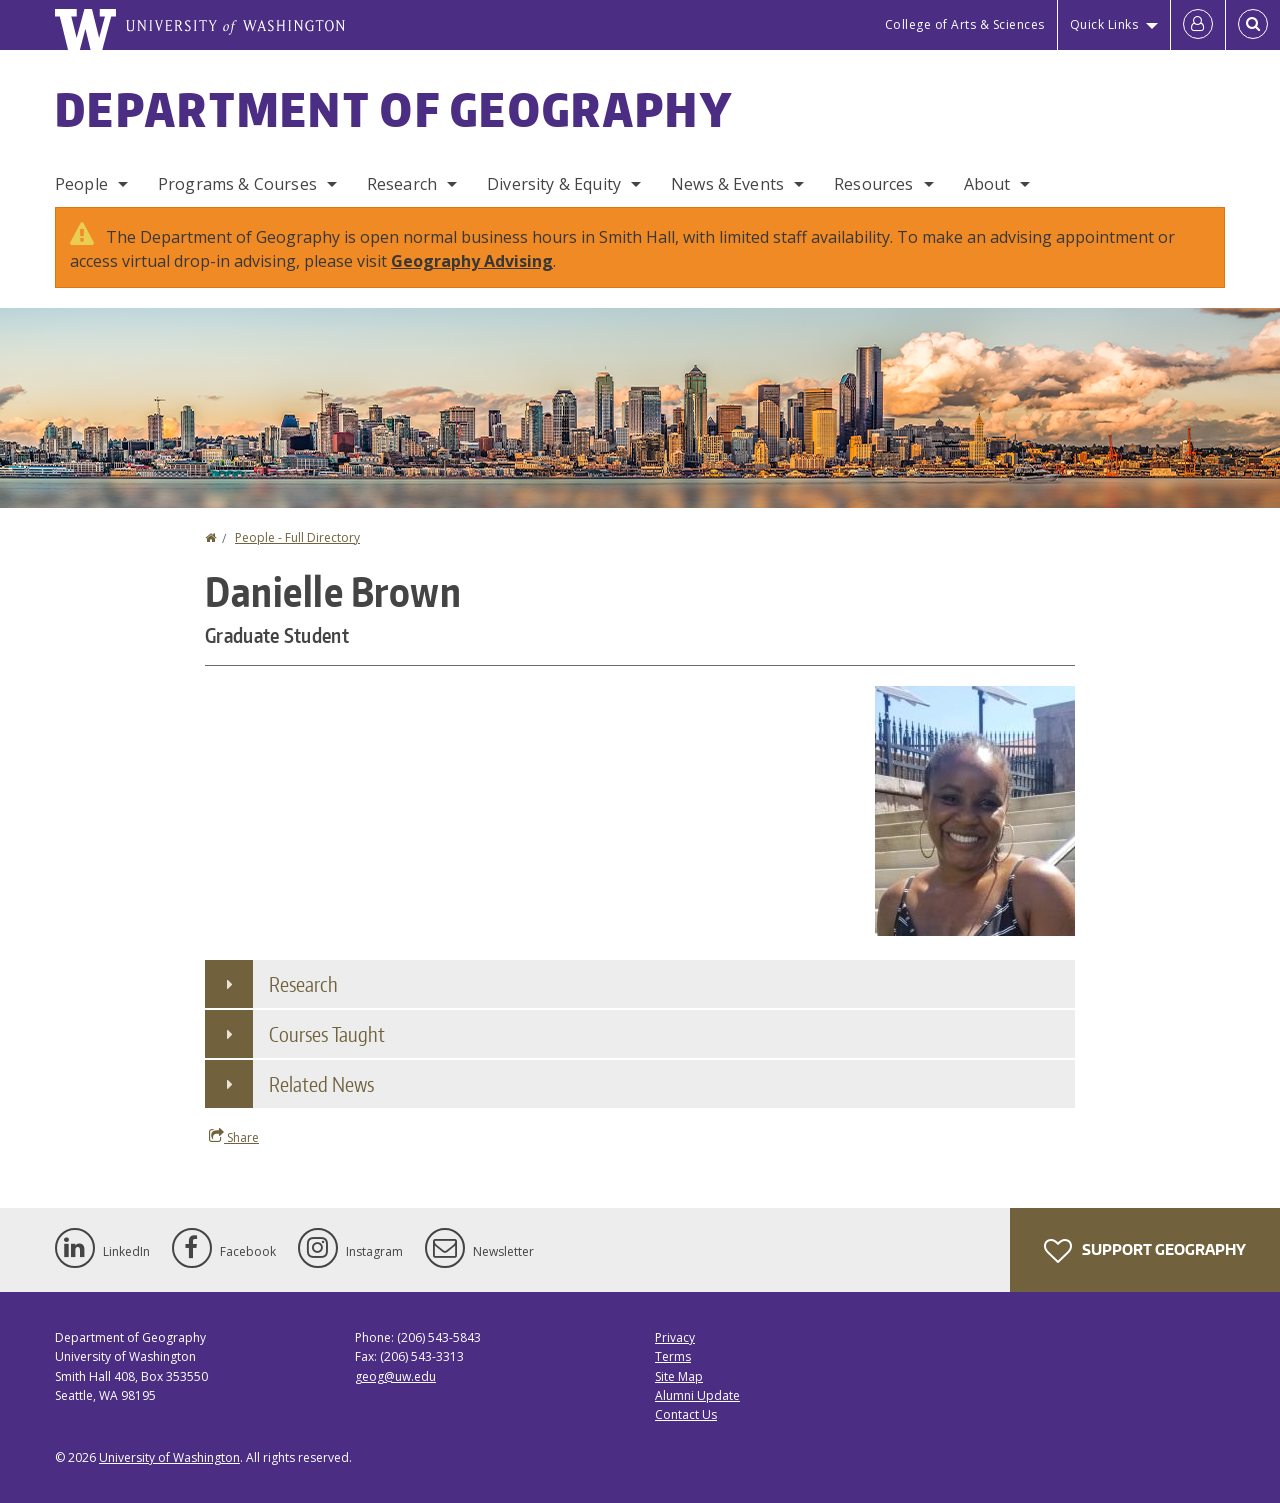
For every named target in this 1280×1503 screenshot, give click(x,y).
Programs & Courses (237, 184)
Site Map (679, 1376)
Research (402, 184)
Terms (673, 1356)
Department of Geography (394, 109)
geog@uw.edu (395, 1376)
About (987, 184)
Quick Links (1104, 24)
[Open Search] (1253, 25)
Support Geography (1145, 1251)
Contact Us (686, 1414)
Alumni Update (697, 1395)
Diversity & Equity (554, 184)
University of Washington (169, 1457)
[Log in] (1198, 25)
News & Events (727, 184)
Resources (873, 184)
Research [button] (303, 984)
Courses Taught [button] (327, 1034)
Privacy (675, 1337)
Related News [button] (321, 1084)
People (81, 184)
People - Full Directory (297, 537)
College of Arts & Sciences (965, 24)
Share (234, 1137)
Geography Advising (472, 261)
